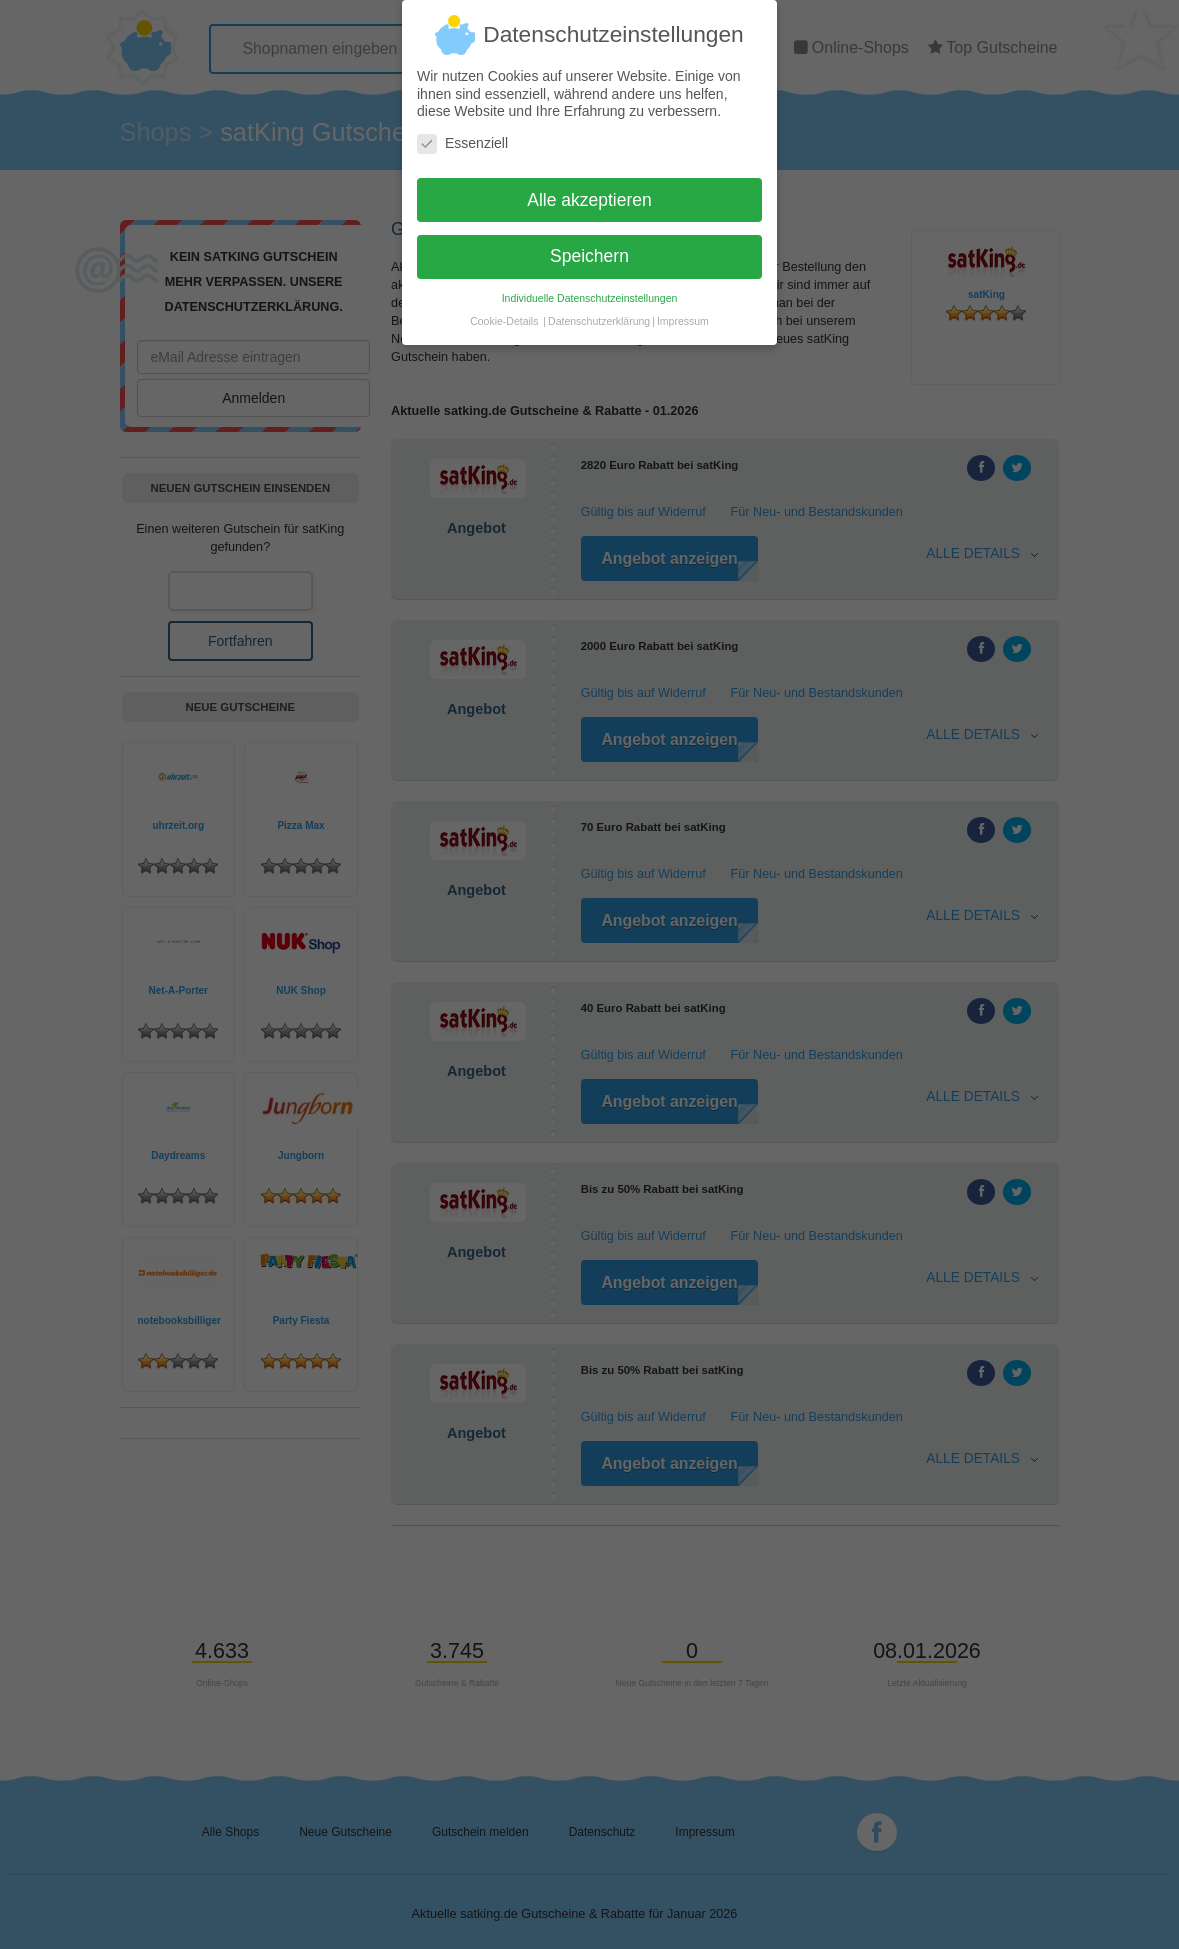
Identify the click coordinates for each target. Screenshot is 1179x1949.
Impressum (683, 313)
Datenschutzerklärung (599, 313)
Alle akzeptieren (589, 191)
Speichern (589, 248)
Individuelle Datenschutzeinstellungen (590, 290)
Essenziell (462, 134)
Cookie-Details (504, 313)
